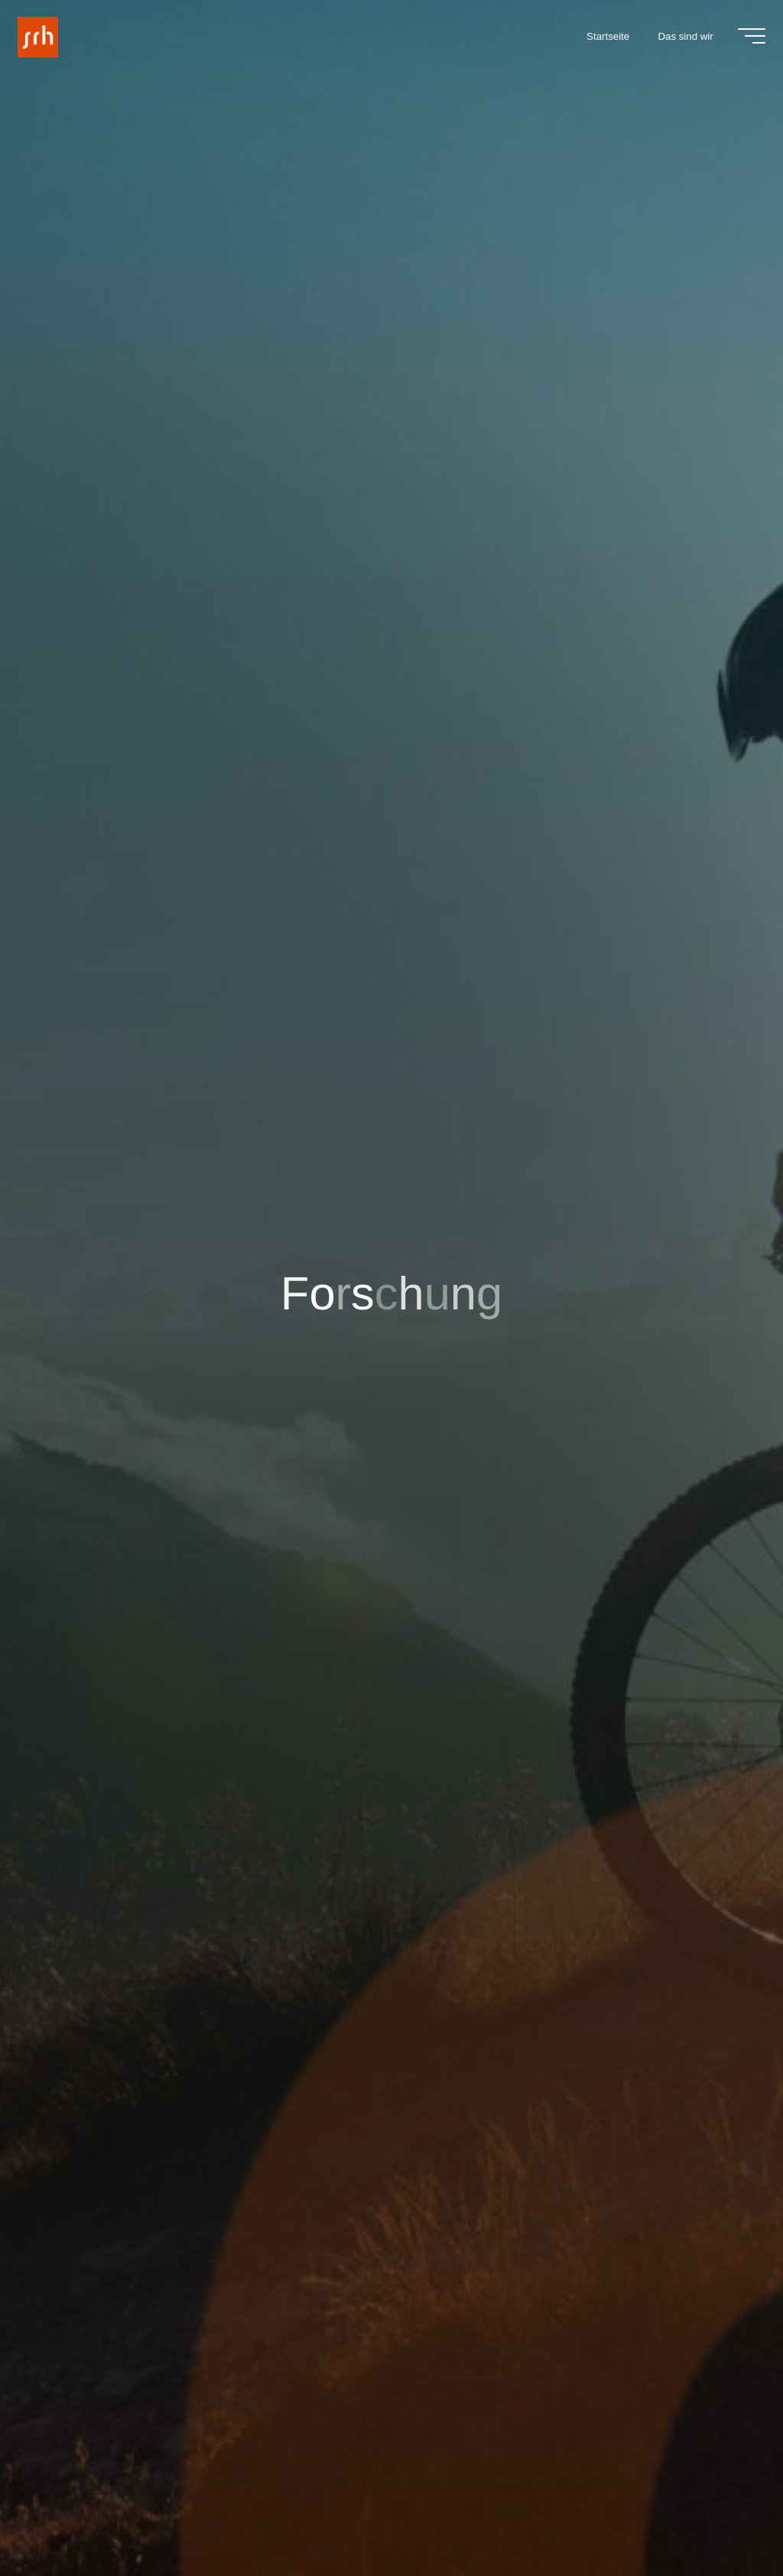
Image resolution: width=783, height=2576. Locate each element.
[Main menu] (748, 36)
